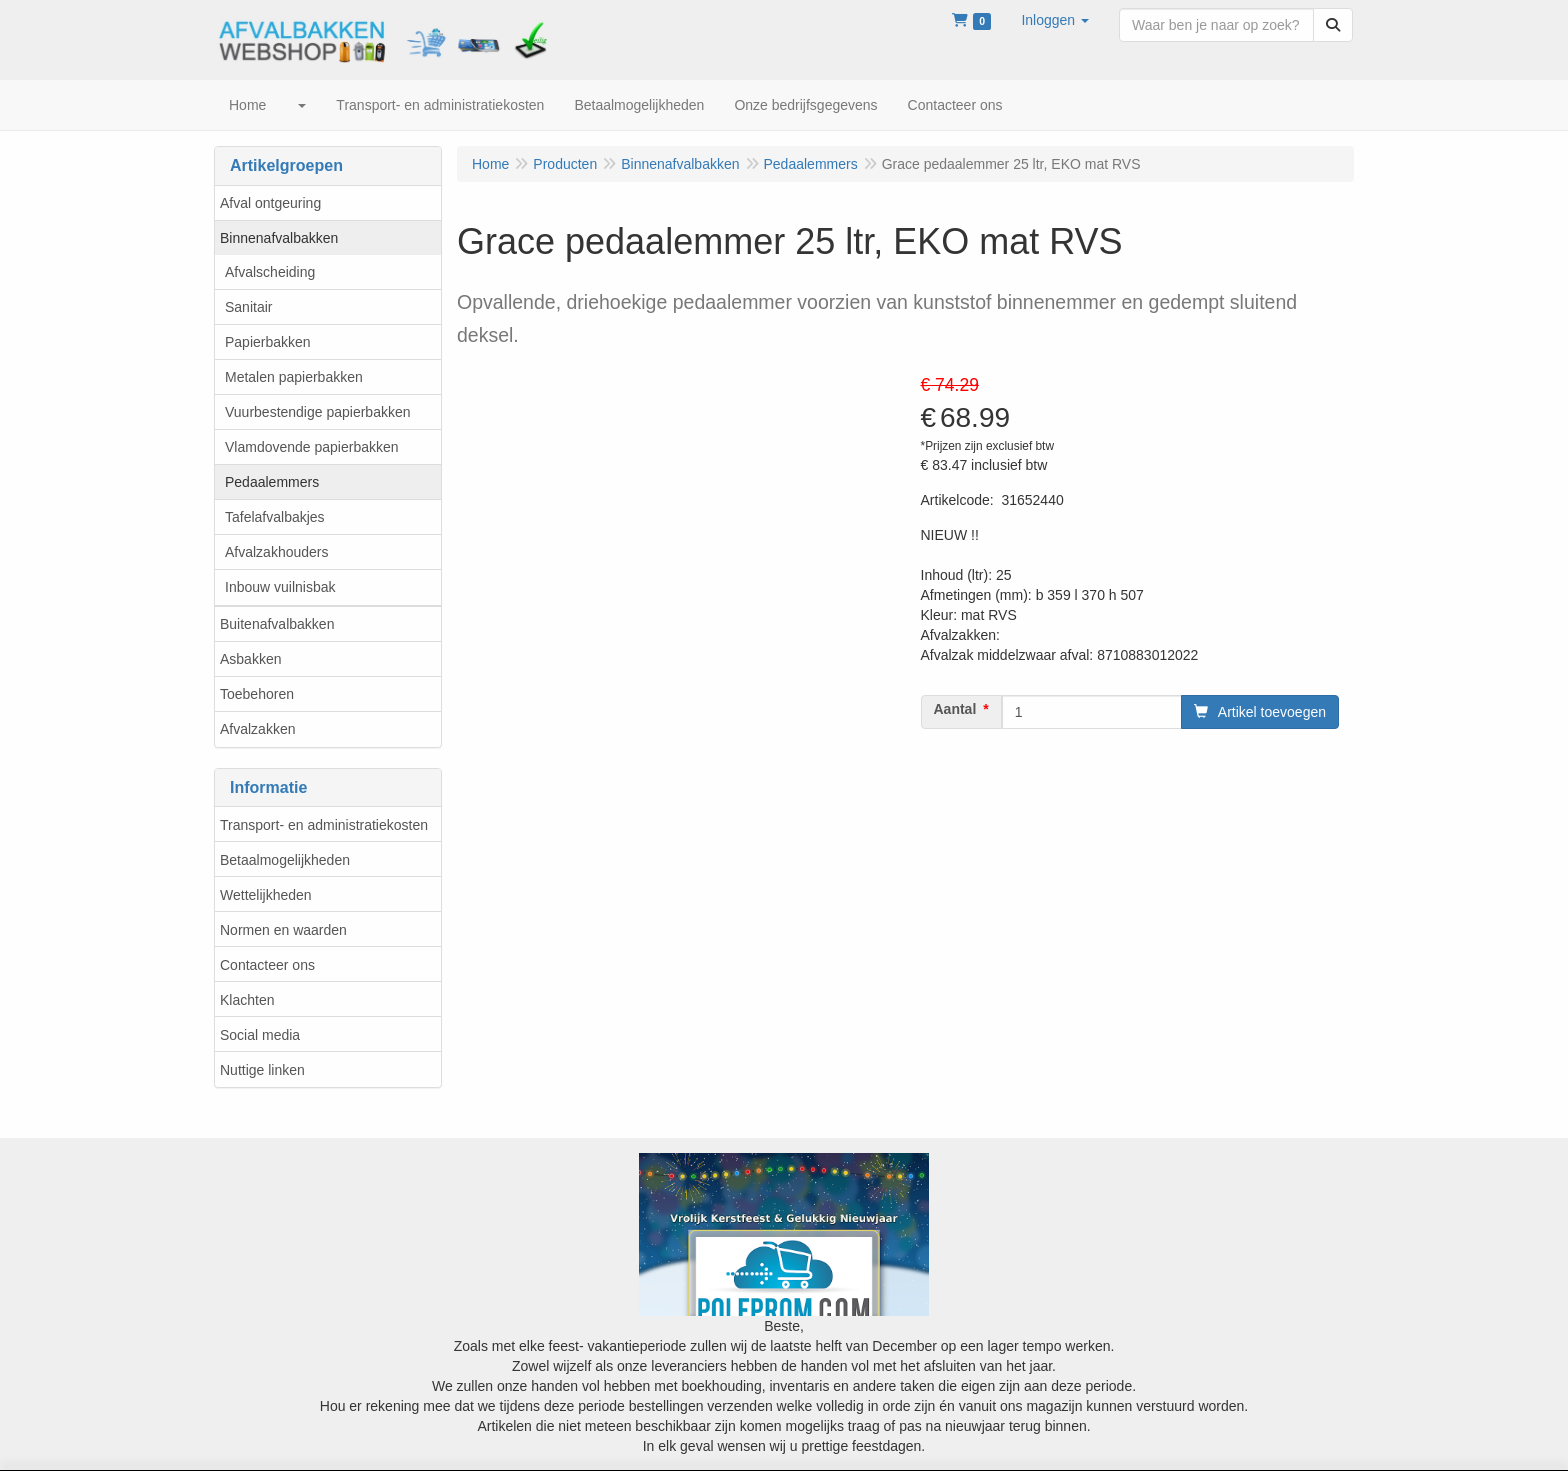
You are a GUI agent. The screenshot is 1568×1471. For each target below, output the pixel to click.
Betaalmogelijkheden (285, 860)
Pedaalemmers (272, 482)
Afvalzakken (257, 729)
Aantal (955, 709)
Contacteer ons (267, 965)
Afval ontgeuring (270, 203)
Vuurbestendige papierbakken (318, 412)
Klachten (247, 1000)
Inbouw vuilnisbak (280, 587)
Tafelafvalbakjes (275, 517)
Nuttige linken (262, 1070)
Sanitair (248, 307)
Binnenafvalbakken (279, 238)
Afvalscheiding (270, 272)
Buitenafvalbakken (277, 624)
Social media (260, 1035)
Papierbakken (268, 342)
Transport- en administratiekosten (324, 825)
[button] (1055, 20)
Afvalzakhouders (277, 552)
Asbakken (250, 659)
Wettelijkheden (266, 895)
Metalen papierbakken (294, 377)
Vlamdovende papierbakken (312, 447)
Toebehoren (257, 694)
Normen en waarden (283, 930)
